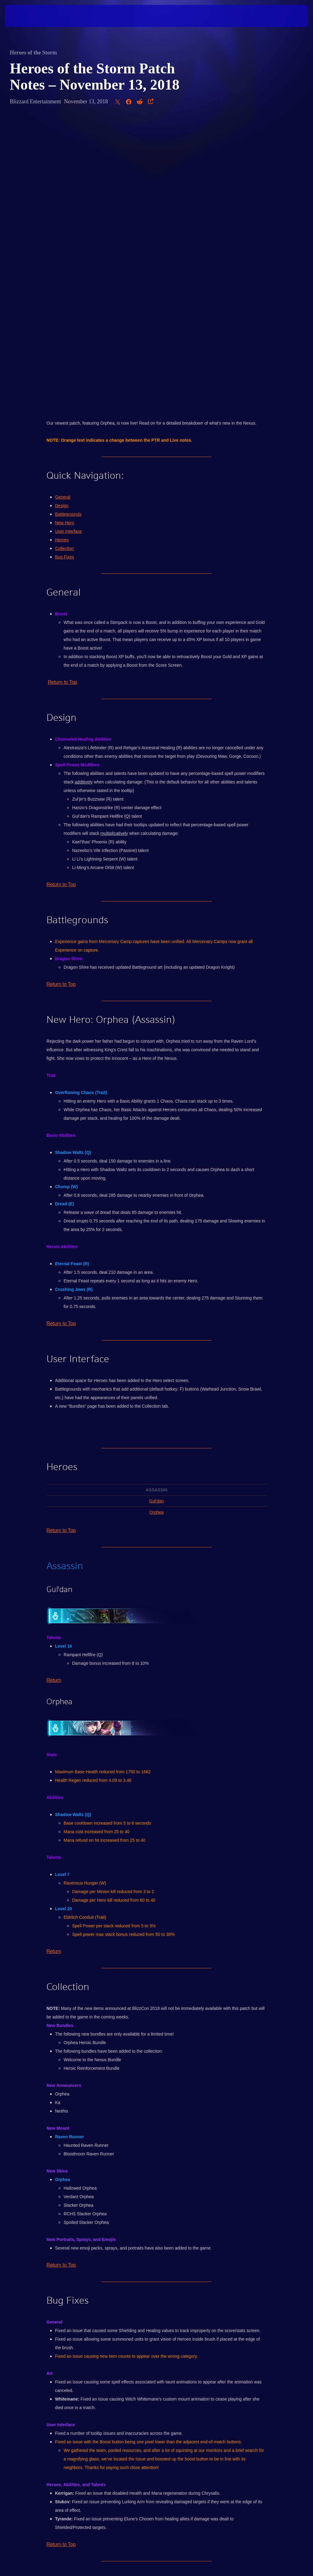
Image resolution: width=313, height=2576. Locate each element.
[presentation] (23, 16)
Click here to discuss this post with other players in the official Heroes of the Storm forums (155, 2289)
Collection (64, 260)
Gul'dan (156, 1213)
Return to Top (62, 394)
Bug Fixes (64, 269)
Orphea (156, 1224)
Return (53, 1392)
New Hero (64, 234)
